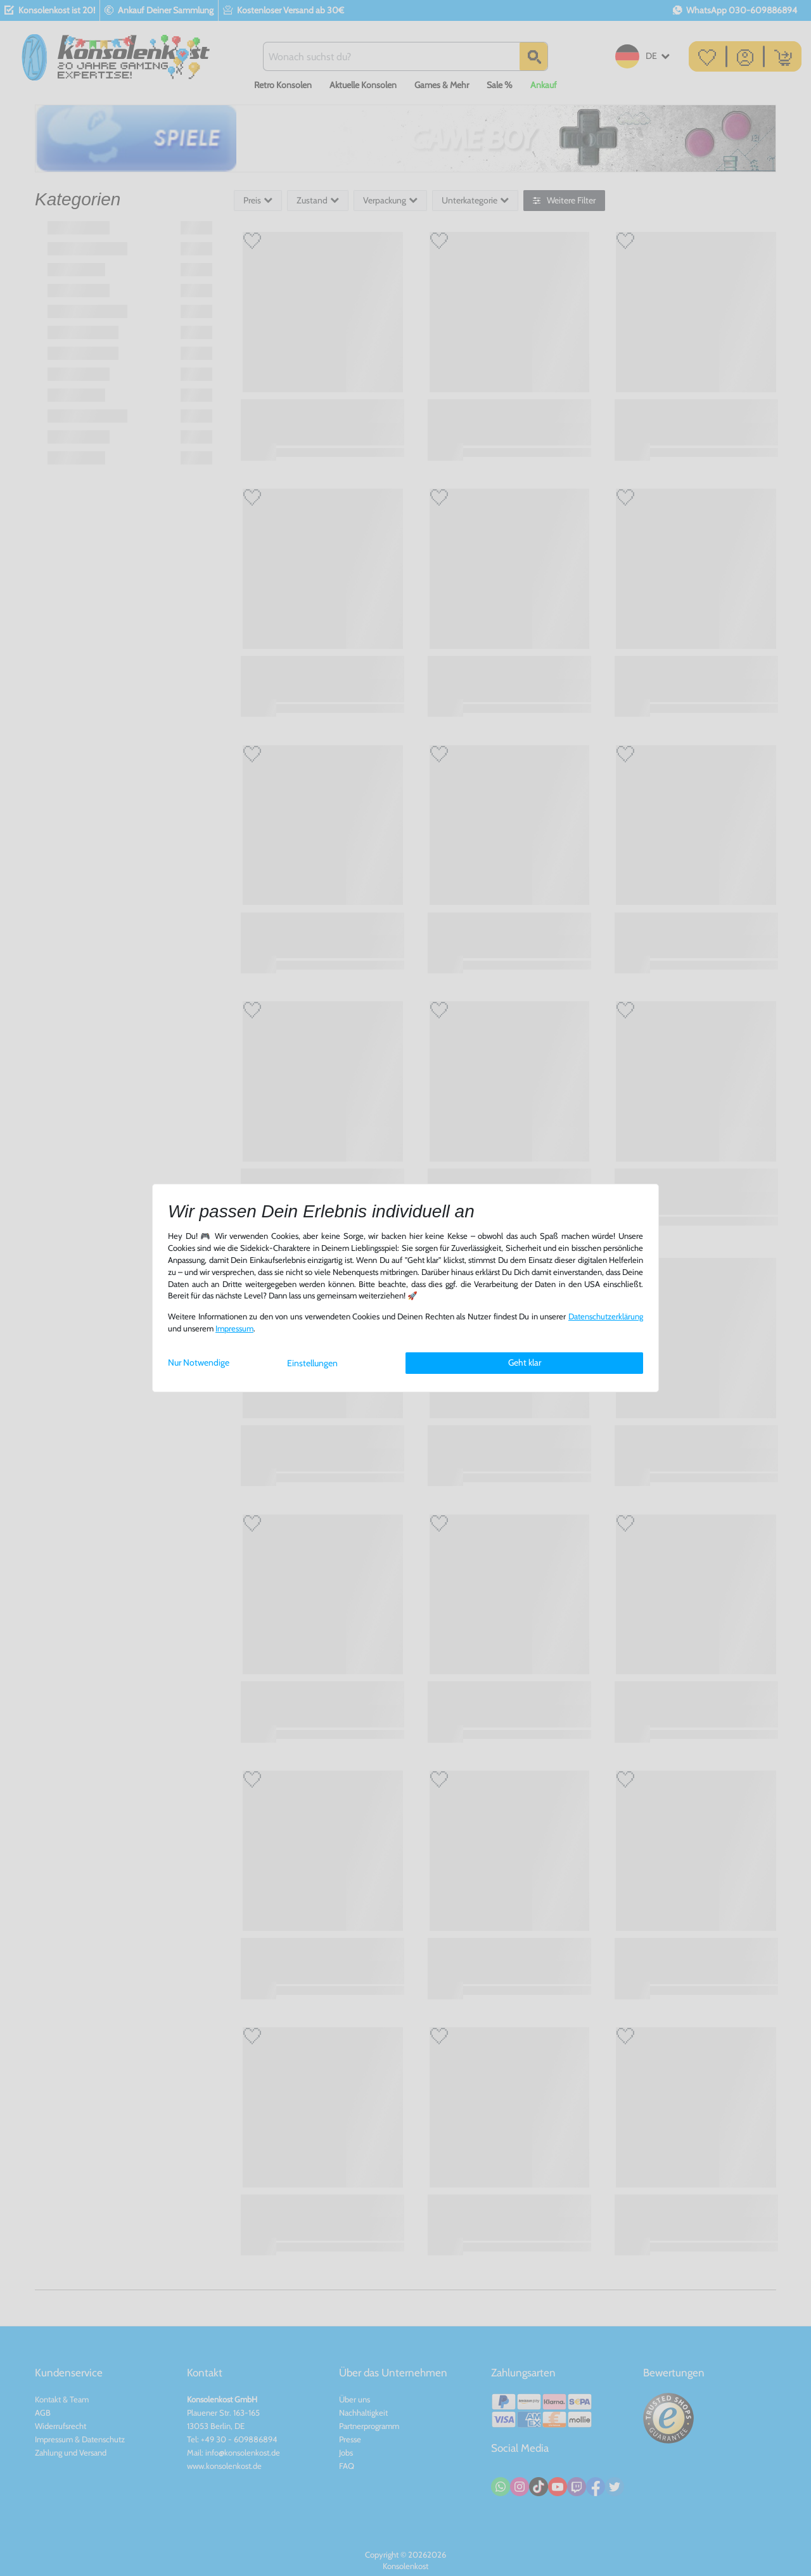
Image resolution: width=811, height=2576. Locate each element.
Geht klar (524, 1362)
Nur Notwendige (198, 1362)
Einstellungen (312, 1363)
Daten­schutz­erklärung (605, 1316)
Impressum (234, 1328)
